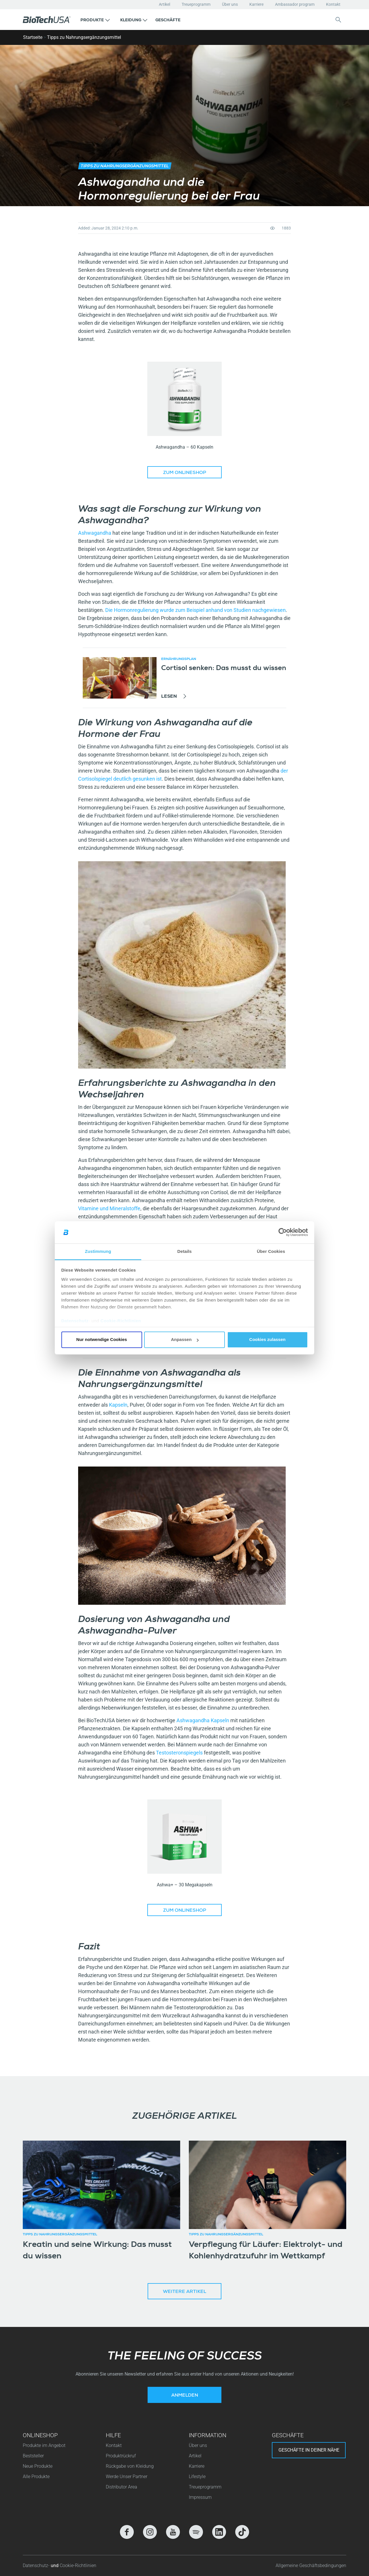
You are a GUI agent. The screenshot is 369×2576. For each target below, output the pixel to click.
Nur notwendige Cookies (101, 1339)
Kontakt (333, 4)
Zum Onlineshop (184, 473)
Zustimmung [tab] (98, 1251)
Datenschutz (75, 1320)
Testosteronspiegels (180, 1753)
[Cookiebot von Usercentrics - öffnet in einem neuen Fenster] (282, 1232)
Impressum (200, 2497)
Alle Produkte (36, 2476)
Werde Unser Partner (126, 2476)
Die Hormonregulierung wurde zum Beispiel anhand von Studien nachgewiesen (195, 610)
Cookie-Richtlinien (121, 1320)
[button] (95, 19)
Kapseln (118, 1405)
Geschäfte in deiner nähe (308, 2450)
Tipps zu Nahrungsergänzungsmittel (84, 37)
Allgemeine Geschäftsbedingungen (311, 2565)
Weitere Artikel (184, 2292)
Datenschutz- (37, 2565)
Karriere (256, 4)
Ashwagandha (95, 533)
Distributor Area (121, 2487)
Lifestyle (197, 2476)
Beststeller (33, 2456)
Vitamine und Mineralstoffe (109, 1208)
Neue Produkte (37, 2466)
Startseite (32, 37)
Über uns (230, 4)
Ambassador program (295, 4)
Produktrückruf (121, 2456)
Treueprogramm (196, 4)
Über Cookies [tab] (271, 1251)
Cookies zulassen (267, 1339)
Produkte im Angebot (44, 2445)
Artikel (164, 4)
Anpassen (185, 1339)
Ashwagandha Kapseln (202, 1720)
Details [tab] (184, 1251)
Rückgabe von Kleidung (130, 2466)
